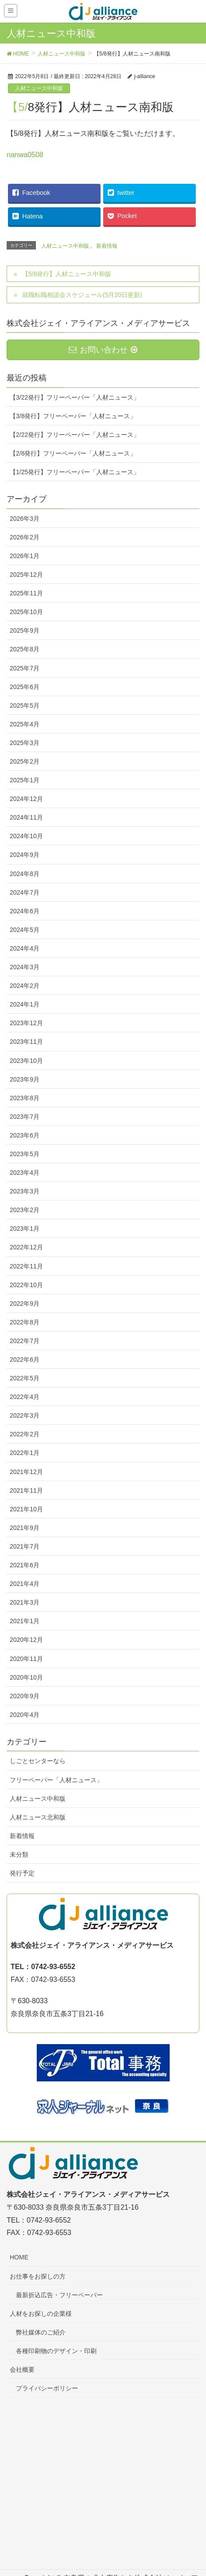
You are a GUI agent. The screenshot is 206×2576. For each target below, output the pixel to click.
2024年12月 (26, 798)
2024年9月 (24, 854)
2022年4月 (24, 1396)
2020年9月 (24, 1696)
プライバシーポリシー (47, 2388)
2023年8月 (24, 1098)
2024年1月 (24, 1004)
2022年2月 (24, 1434)
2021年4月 (24, 1583)
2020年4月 (24, 1714)
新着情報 (106, 246)
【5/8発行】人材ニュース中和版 (66, 273)
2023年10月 (26, 1060)
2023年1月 (24, 1228)
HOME (19, 2257)
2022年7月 (24, 1340)
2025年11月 (26, 593)
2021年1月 (24, 1621)
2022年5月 (24, 1378)
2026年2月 (24, 537)
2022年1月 (24, 1452)
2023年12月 (26, 1022)
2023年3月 (24, 1191)
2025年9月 (24, 630)
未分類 (19, 1854)
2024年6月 (24, 911)
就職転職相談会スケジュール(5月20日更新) (82, 294)
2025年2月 (24, 761)
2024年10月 (26, 836)
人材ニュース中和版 (39, 88)
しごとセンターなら (38, 1760)
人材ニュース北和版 (38, 1817)
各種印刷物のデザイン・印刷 (56, 2350)
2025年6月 (24, 686)
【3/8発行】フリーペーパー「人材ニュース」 (73, 416)
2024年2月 (24, 985)
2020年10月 (26, 1677)
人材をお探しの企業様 (41, 2313)
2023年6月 (24, 1135)
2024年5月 (24, 929)
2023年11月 (26, 1041)
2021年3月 (24, 1602)
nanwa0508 (25, 155)
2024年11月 (26, 817)
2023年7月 (24, 1116)
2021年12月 (26, 1471)
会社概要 (22, 2369)
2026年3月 (24, 518)
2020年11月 (26, 1658)
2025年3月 (24, 742)
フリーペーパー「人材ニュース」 (56, 1779)
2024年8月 (24, 873)
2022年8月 (24, 1322)
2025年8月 (24, 649)
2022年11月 (26, 1266)
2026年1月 (24, 555)
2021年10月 (26, 1509)
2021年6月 (24, 1565)
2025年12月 (26, 574)
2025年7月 (24, 668)
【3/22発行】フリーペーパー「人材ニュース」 (75, 397)
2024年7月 (24, 892)
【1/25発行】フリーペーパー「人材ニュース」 (75, 472)
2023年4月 (24, 1172)
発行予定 (22, 1873)
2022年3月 (24, 1415)
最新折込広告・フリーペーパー (59, 2295)
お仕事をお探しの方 (38, 2276)
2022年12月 (26, 1247)
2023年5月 (24, 1153)
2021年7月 (24, 1546)
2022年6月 (24, 1359)
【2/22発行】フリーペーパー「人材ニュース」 (75, 434)
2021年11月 (26, 1490)
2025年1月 (24, 780)
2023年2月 (24, 1209)
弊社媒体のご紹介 (41, 2332)
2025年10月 (26, 611)
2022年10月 (26, 1284)
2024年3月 (24, 967)
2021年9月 (24, 1527)
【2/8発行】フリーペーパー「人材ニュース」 (73, 453)
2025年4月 (24, 724)
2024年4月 (24, 948)
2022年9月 (24, 1303)
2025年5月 (24, 705)
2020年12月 (26, 1639)
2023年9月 (24, 1079)
